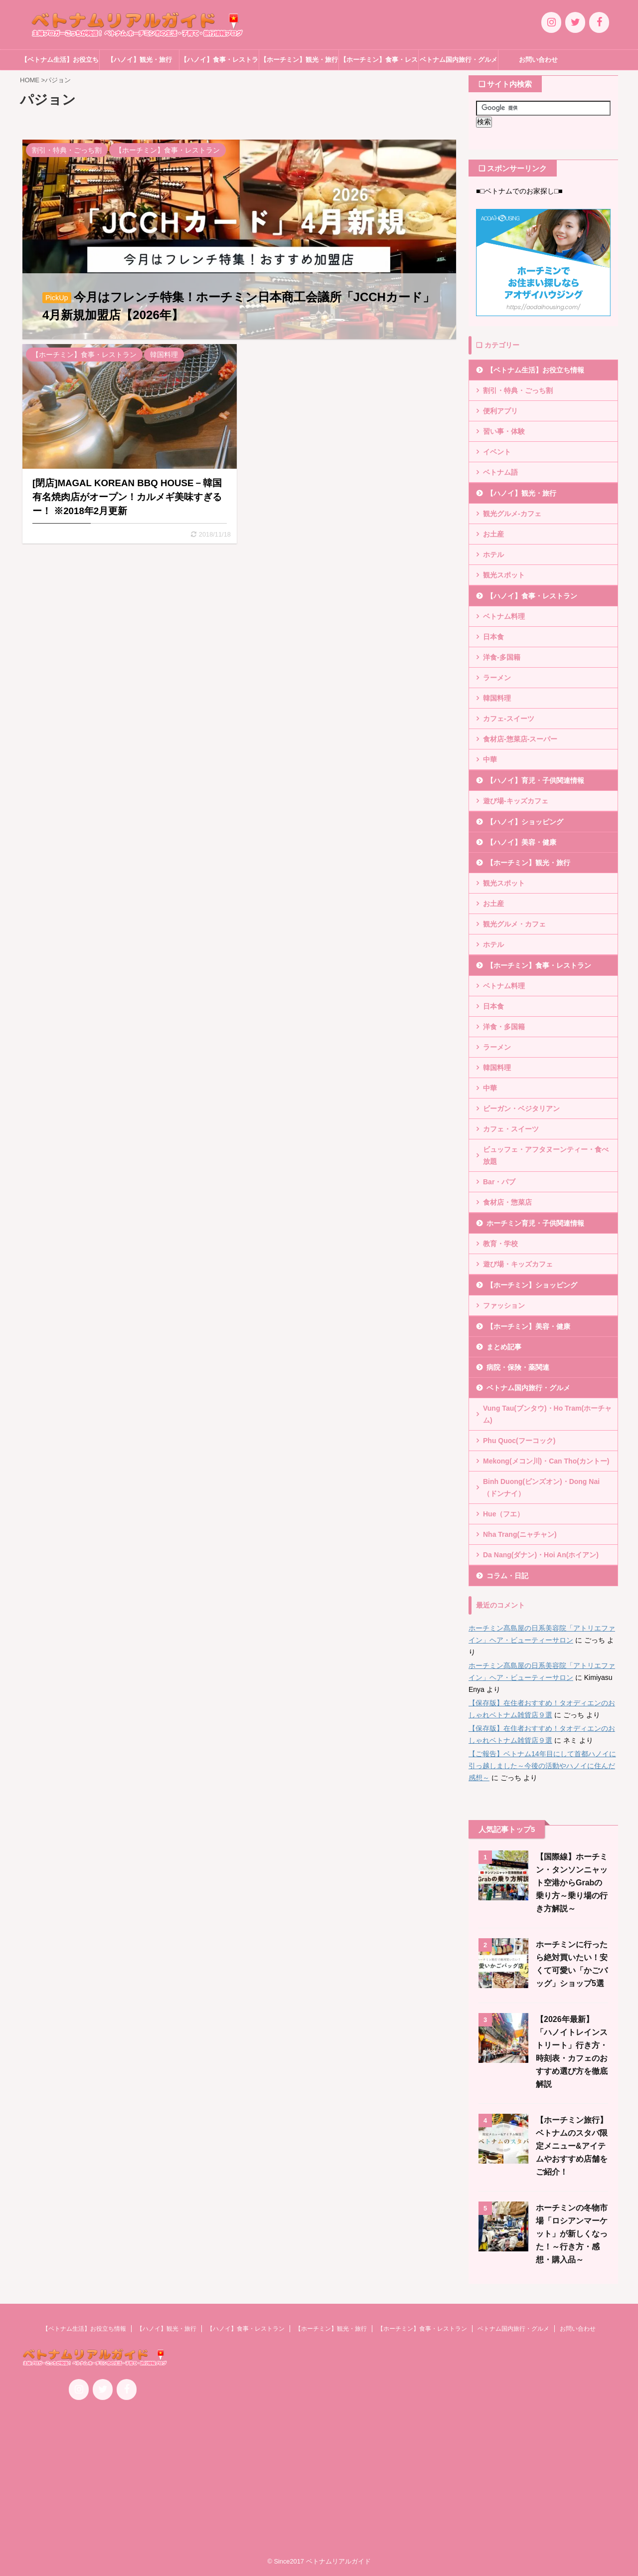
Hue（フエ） (503, 1514)
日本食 (493, 637)
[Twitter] (575, 22)
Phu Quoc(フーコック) (519, 1441)
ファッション (504, 1305)
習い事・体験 (504, 431)
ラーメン (497, 678)
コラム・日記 (507, 1576)
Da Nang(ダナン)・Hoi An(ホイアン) (541, 1555)
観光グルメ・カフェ (514, 924)
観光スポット (504, 575)
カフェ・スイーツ (511, 1129)
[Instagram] (551, 22)
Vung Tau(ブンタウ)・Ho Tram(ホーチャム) (547, 1414)
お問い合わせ (538, 59)
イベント (497, 452)
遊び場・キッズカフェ (518, 1264)
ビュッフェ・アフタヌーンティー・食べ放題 (546, 1155)
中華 (490, 759)
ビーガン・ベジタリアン (521, 1108)
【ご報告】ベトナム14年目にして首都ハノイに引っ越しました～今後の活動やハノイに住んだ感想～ (542, 1766)
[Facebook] (599, 22)
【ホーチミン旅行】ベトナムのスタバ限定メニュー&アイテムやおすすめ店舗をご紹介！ (572, 2146)
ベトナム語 (500, 472)
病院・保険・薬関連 (517, 1367)
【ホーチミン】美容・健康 (528, 1326)
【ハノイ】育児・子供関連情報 (535, 780)
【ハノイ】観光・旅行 (139, 59)
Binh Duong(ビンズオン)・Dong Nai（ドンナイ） (541, 1487)
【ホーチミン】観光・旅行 (299, 59)
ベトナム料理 (504, 616)
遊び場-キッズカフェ (515, 801)
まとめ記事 (503, 1347)
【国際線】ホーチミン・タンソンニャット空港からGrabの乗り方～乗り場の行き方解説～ (572, 1882)
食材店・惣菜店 (507, 1202)
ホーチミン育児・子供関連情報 (535, 1223)
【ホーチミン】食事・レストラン (379, 63)
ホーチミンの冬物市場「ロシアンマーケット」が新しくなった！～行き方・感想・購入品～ (572, 2234)
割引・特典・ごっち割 (518, 390)
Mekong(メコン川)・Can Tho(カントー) (546, 1461)
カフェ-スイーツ (508, 719)
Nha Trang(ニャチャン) (520, 1534)
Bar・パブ (499, 1182)
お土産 (493, 534)
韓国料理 (497, 698)
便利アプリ (500, 411)
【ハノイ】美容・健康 (521, 842)
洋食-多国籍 (501, 657)
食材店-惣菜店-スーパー (520, 739)
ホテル (493, 554)
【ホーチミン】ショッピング (531, 1285)
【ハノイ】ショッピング (524, 822)
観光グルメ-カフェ (512, 514)
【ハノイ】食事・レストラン (219, 63)
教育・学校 (500, 1244)
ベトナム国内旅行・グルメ (458, 59)
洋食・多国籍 (504, 1027)
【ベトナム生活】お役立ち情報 (60, 63)
